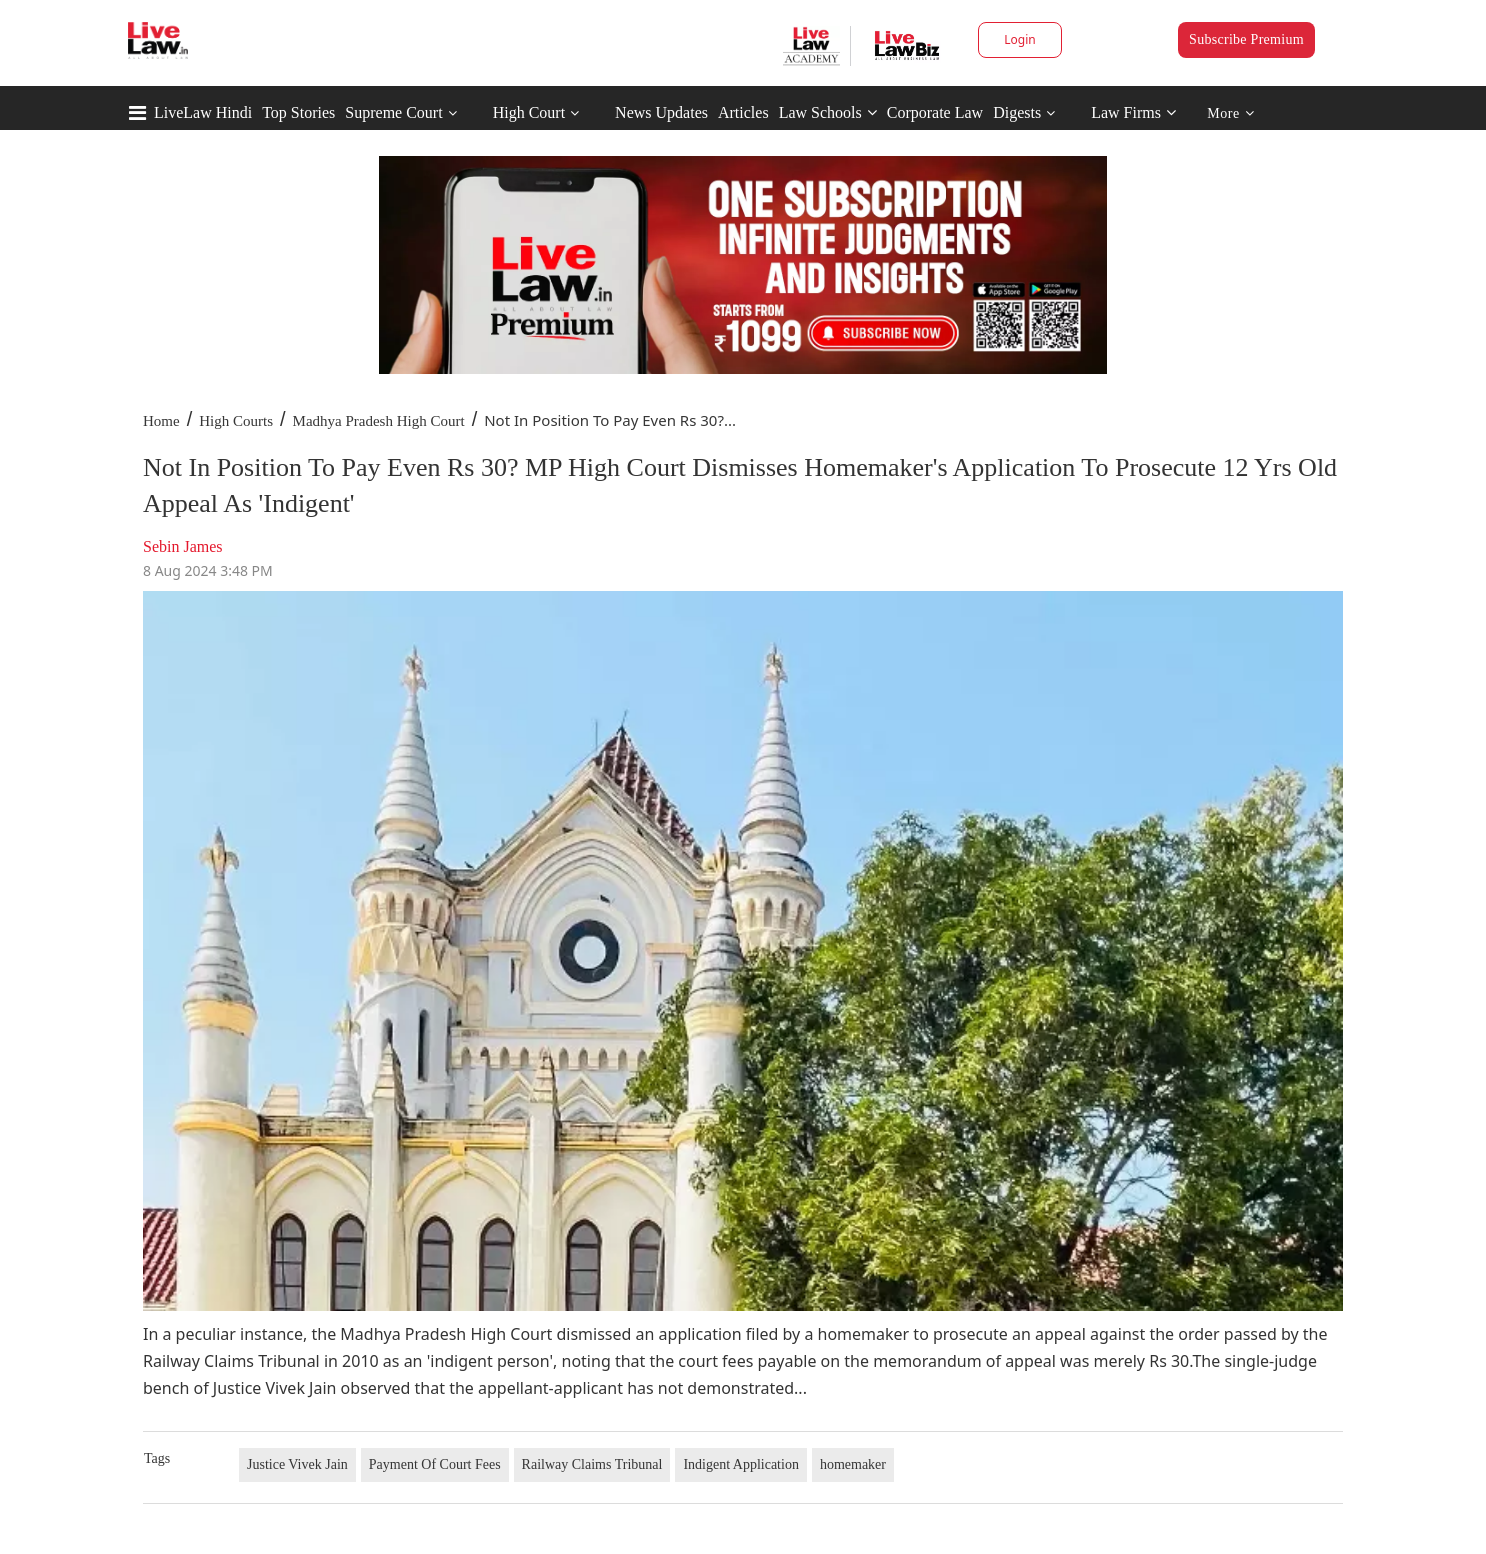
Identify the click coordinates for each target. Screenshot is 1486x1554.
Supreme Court (393, 112)
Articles (743, 112)
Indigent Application (740, 1464)
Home (161, 421)
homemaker (853, 1464)
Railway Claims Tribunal (592, 1464)
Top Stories (298, 112)
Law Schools (828, 112)
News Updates (661, 112)
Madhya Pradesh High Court (379, 421)
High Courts (236, 421)
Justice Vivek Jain (297, 1464)
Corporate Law (935, 112)
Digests (1017, 112)
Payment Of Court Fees (435, 1464)
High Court (529, 112)
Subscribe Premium (1246, 39)
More (1230, 113)
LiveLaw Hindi (203, 112)
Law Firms (1133, 112)
